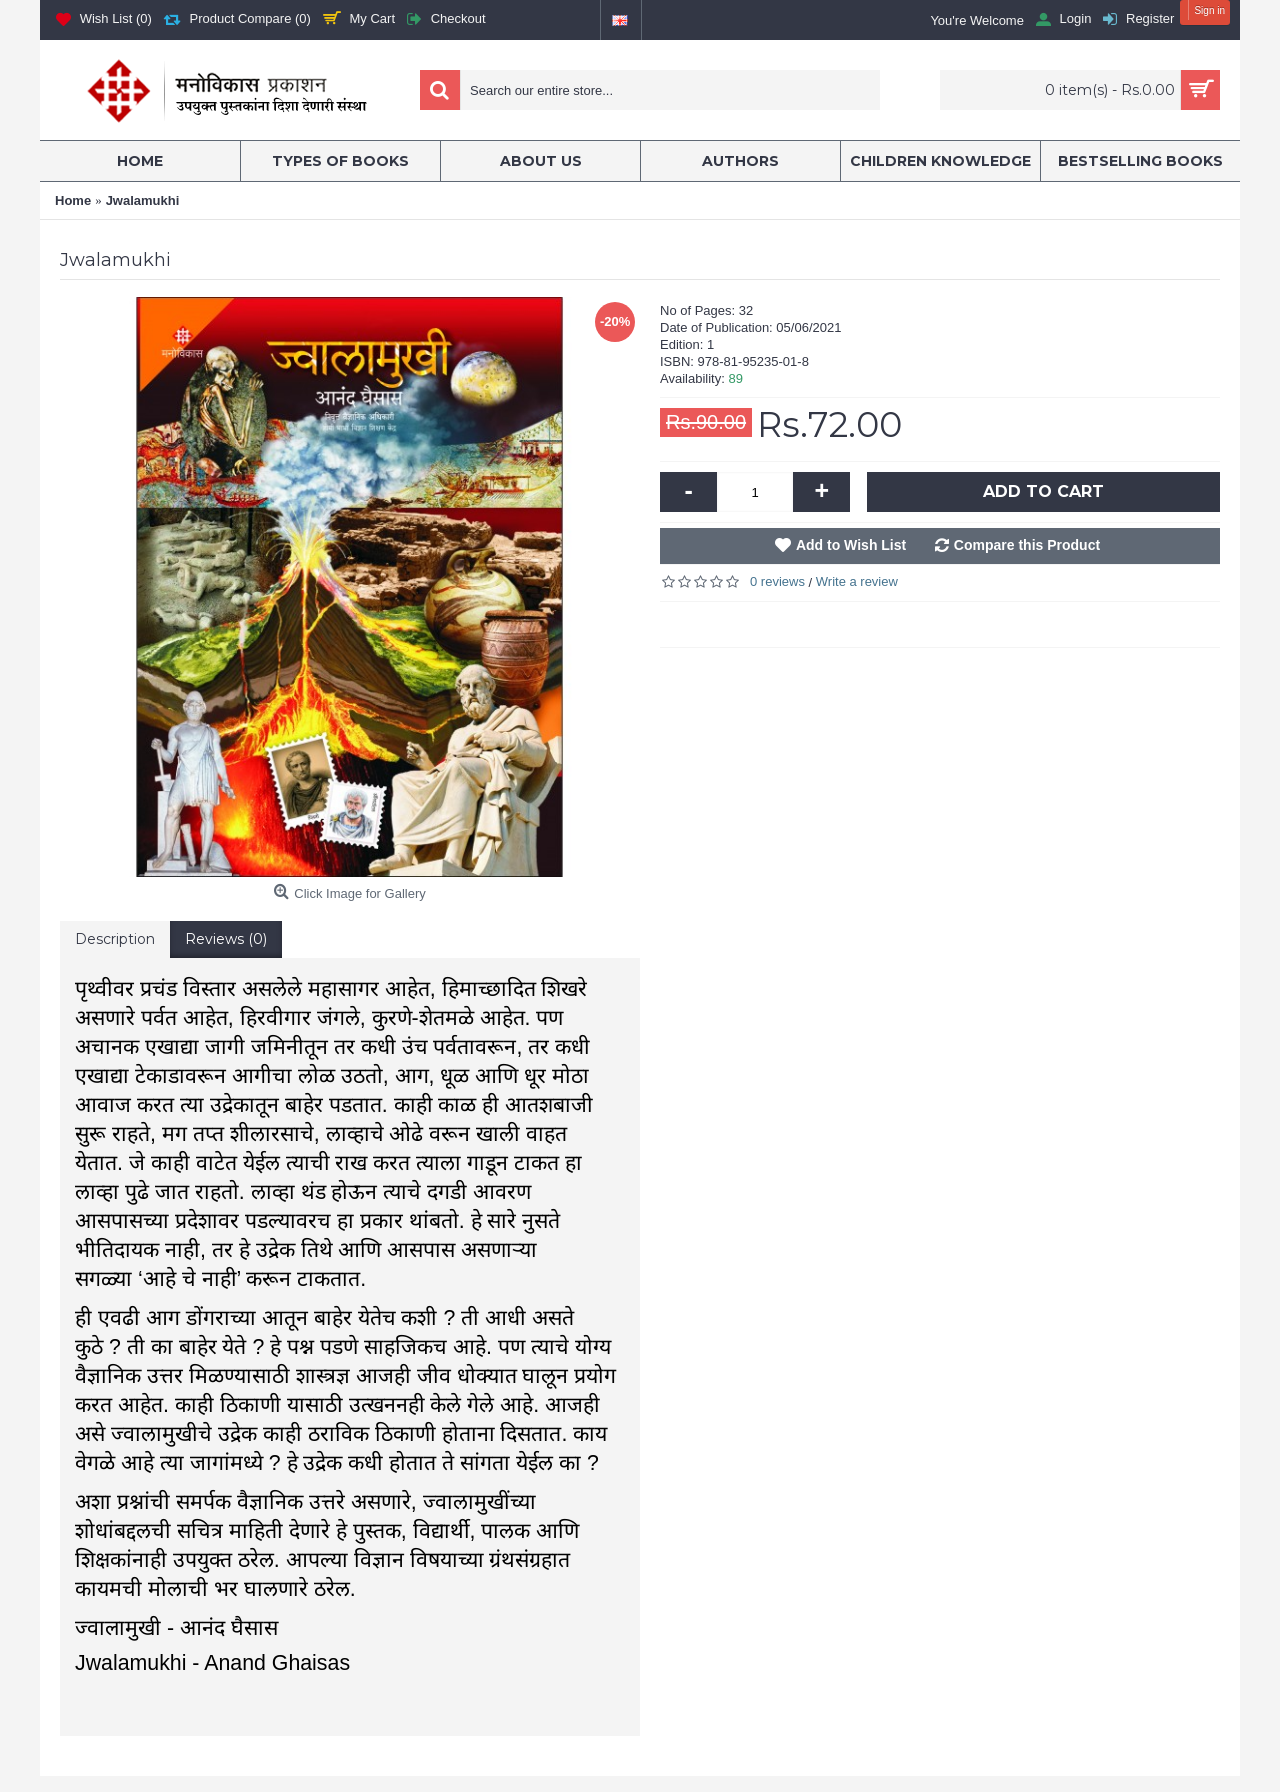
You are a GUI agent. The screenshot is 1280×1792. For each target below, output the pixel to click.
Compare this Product (1027, 545)
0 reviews (777, 581)
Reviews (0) (226, 939)
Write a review (857, 581)
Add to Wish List (851, 545)
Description (115, 939)
